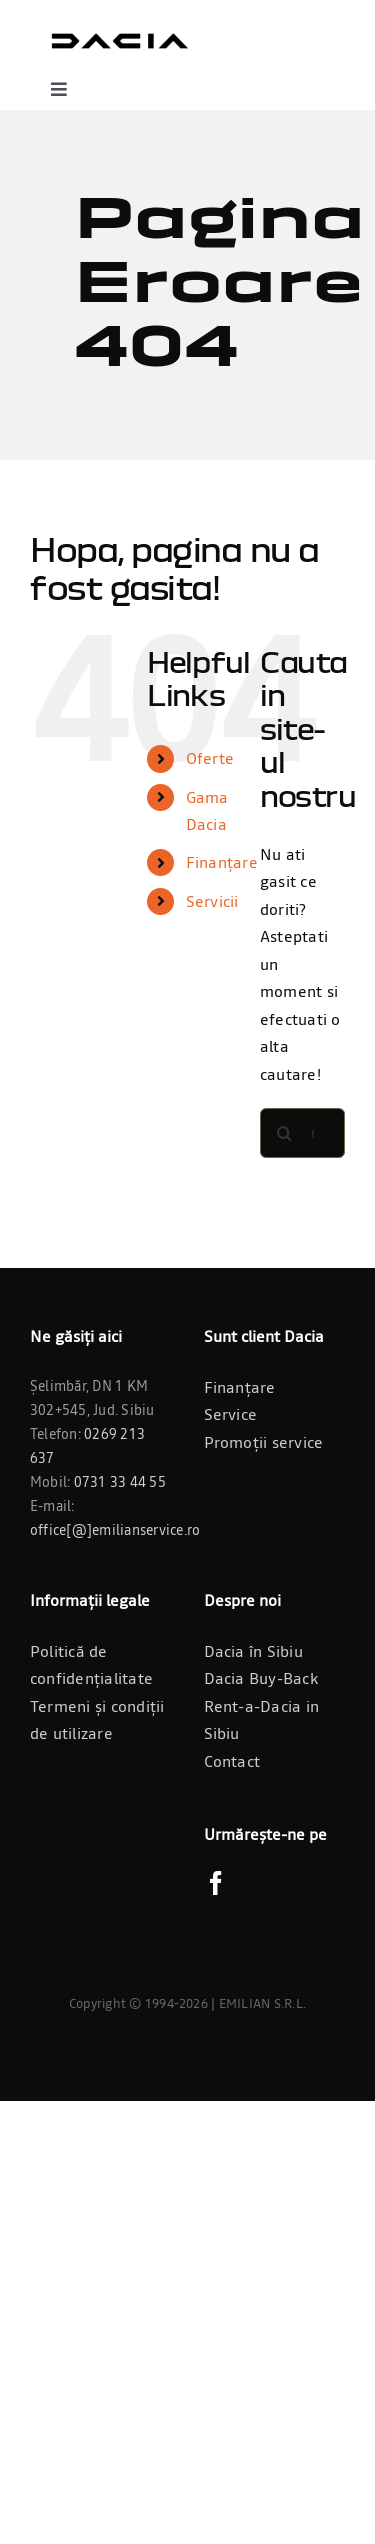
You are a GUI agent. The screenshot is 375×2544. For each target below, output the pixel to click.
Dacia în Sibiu (253, 1651)
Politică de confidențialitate (91, 1665)
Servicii (212, 901)
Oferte (210, 758)
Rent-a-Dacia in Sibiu (262, 1720)
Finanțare (222, 862)
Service (231, 1414)
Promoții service (264, 1442)
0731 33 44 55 (120, 1482)
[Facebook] (216, 1883)
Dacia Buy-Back (261, 1678)
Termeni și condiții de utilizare (97, 1720)
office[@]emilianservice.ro (115, 1530)
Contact (232, 1761)
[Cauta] (285, 1133)
